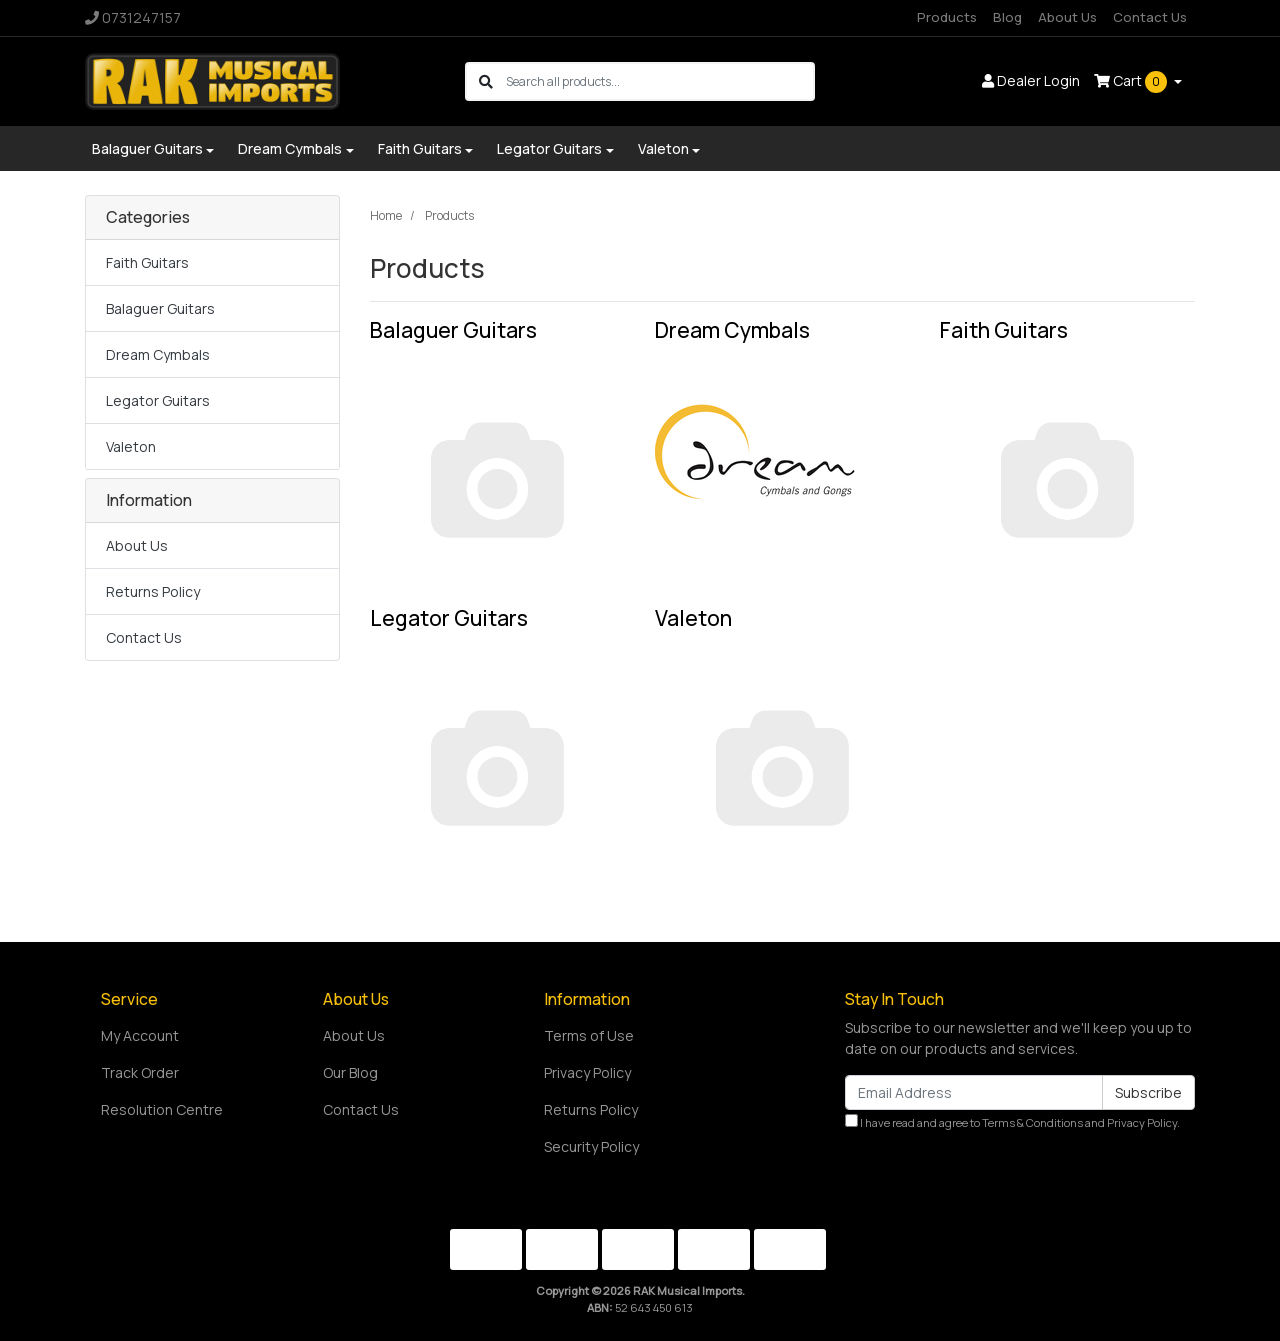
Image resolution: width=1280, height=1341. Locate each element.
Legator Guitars (158, 400)
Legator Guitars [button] (549, 148)
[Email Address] (974, 1092)
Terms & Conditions (1032, 1122)
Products (947, 17)
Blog (1007, 17)
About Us (1067, 17)
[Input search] (659, 81)
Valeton (131, 446)
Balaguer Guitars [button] (147, 148)
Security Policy (591, 1146)
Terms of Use (589, 1035)
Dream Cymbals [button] (290, 148)
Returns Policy (153, 591)
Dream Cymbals (158, 354)
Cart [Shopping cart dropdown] (1132, 82)
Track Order (140, 1072)
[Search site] (486, 81)
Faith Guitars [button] (420, 148)
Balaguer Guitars (160, 308)
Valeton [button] (663, 148)
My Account (140, 1035)
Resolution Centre (162, 1109)
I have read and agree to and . (1012, 1122)
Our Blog (350, 1072)
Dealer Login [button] (1031, 80)
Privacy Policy (587, 1072)
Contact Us (1150, 17)
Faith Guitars (147, 262)
